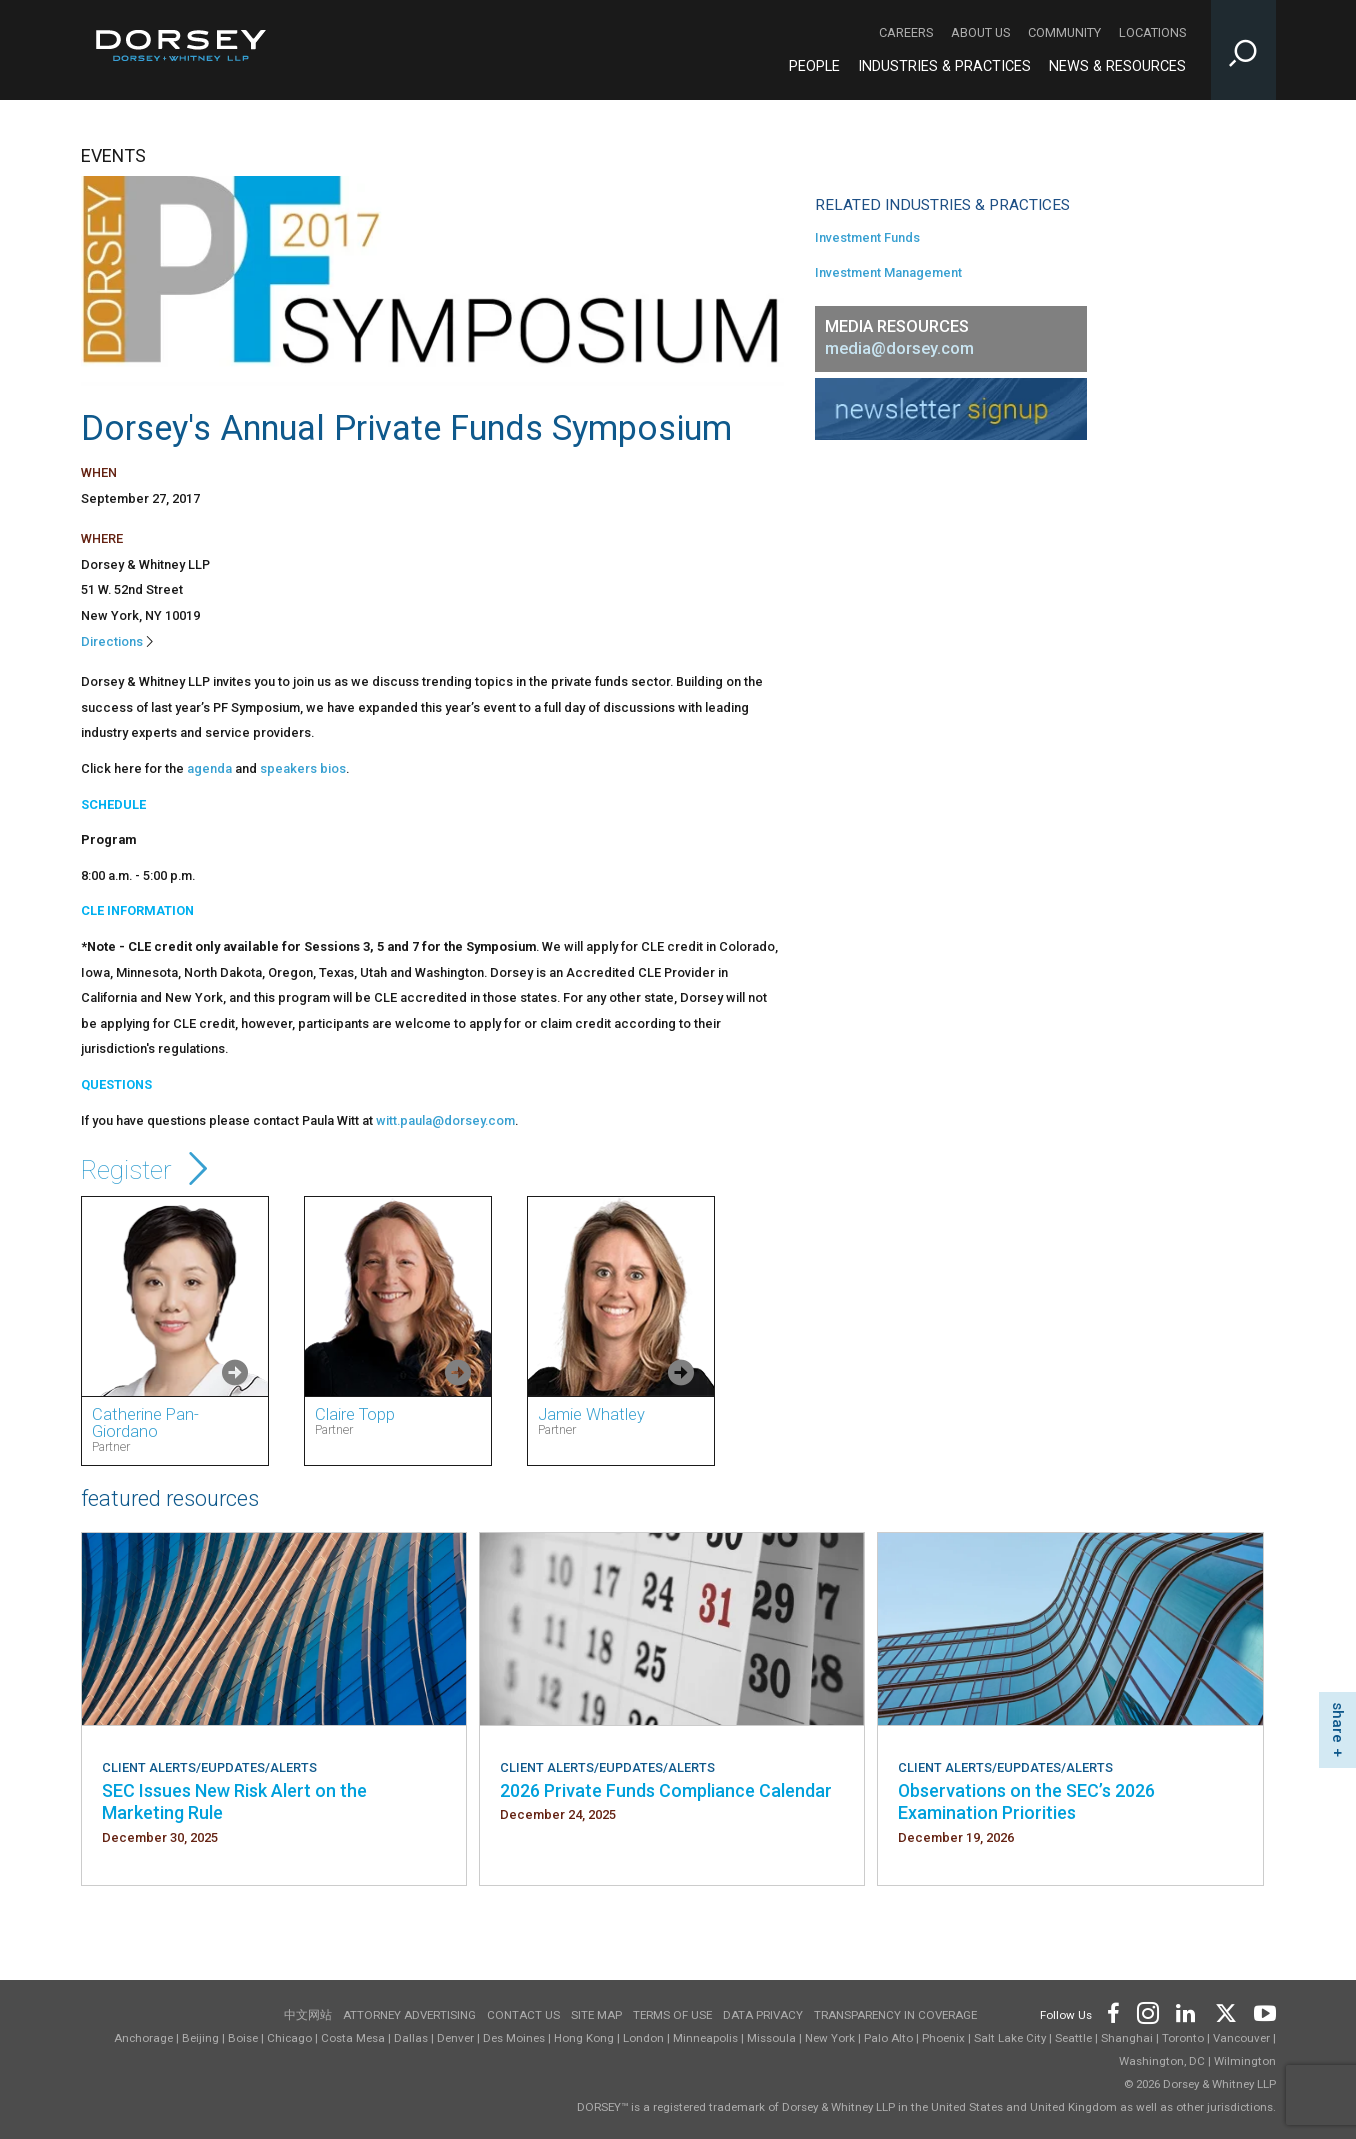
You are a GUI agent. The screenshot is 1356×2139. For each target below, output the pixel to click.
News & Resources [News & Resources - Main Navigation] (1117, 66)
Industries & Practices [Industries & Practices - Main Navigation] (944, 66)
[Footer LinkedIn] (1186, 2011)
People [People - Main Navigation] (814, 66)
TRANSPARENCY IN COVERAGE (895, 2015)
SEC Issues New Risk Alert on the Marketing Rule (234, 1801)
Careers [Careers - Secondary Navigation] (906, 32)
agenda (209, 768)
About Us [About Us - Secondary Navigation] (980, 32)
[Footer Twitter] (1225, 2011)
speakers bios (303, 768)
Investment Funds (867, 237)
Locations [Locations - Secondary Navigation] (1152, 32)
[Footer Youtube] (1261, 2011)
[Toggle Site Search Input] (1243, 50)
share (1338, 1722)
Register (148, 1170)
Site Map (596, 2015)
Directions (112, 641)
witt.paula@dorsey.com (445, 1120)
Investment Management (888, 272)
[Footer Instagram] (1147, 2011)
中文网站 (308, 2015)
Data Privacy (763, 2015)
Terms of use (672, 2015)
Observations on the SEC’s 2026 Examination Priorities (1026, 1801)
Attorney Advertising (409, 2015)
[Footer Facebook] (1112, 2011)
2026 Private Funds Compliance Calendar (666, 1790)
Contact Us (523, 2015)
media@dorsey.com (899, 348)
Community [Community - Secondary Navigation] (1064, 32)
